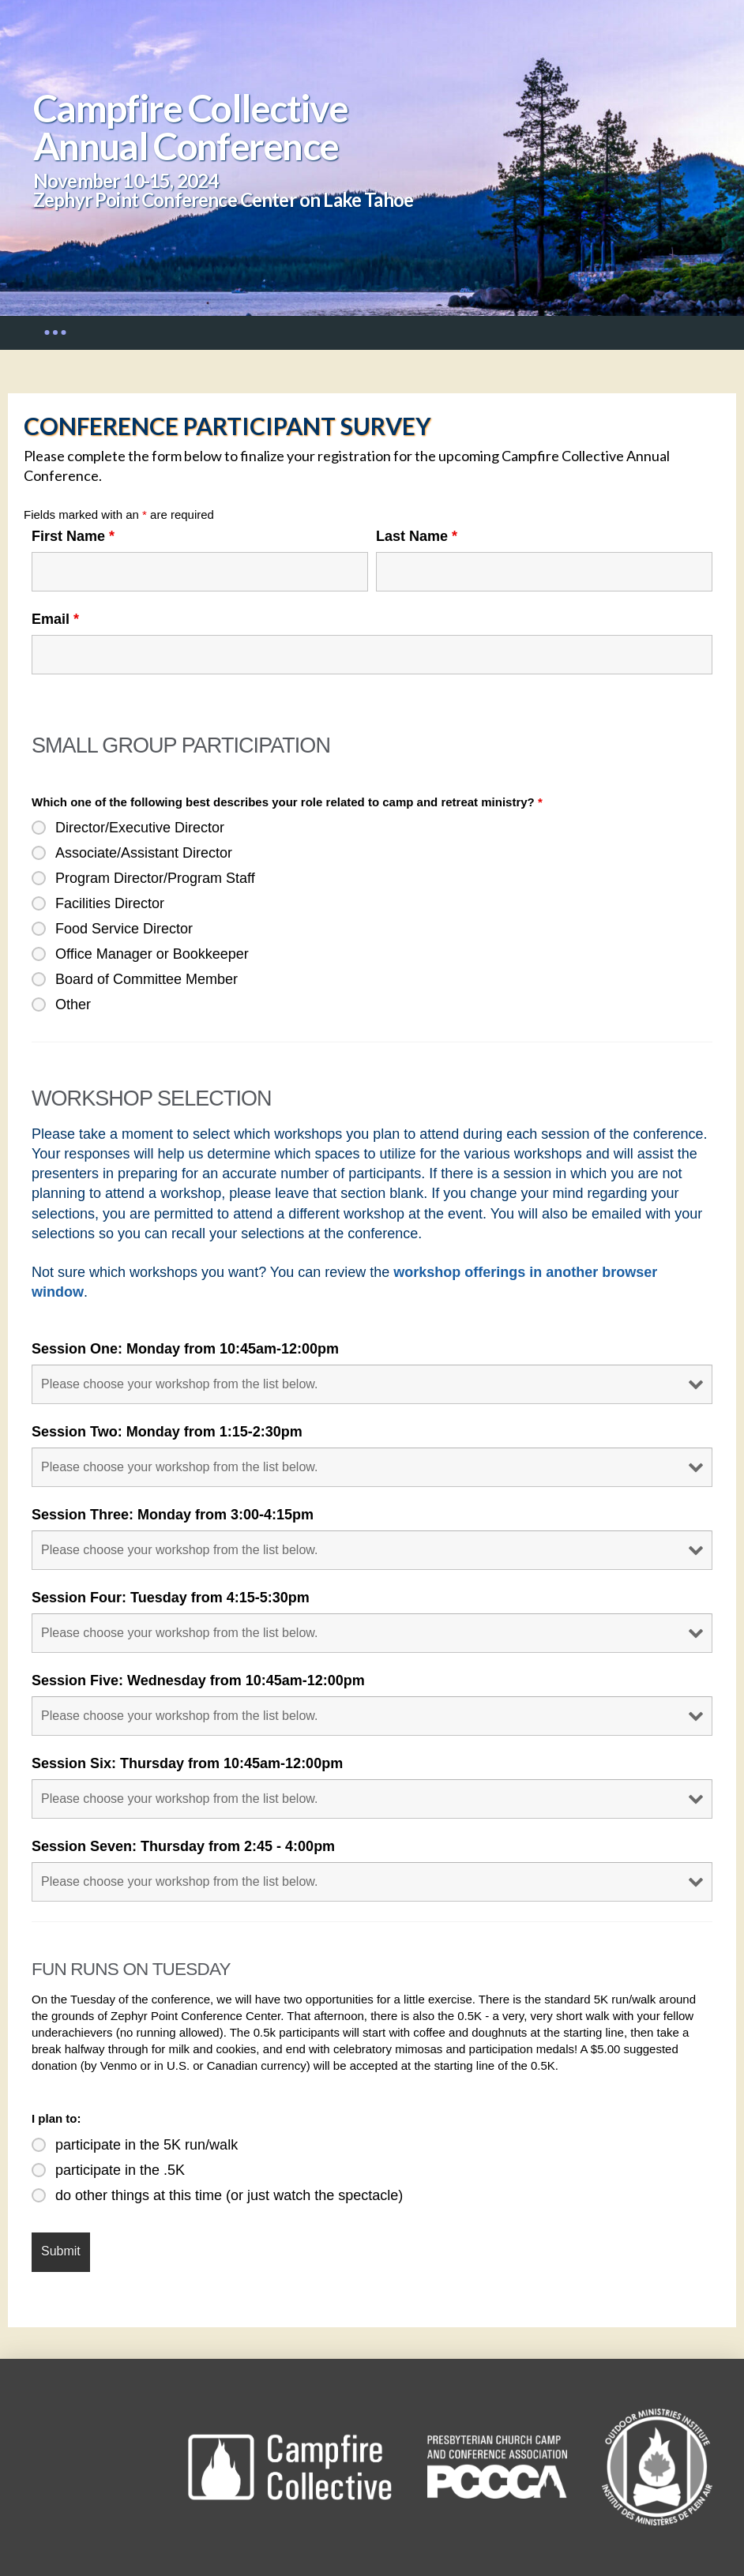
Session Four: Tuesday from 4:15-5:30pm (171, 1597)
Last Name (416, 536)
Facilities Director (109, 903)
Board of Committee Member (146, 979)
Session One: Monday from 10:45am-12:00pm (185, 1349)
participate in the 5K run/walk (146, 2145)
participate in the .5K (120, 2170)
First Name (73, 536)
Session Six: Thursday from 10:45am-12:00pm (187, 1763)
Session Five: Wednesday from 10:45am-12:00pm (198, 1680)
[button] (55, 332)
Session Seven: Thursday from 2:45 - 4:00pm (183, 1846)
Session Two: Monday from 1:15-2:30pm (167, 1432)
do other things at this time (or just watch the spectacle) (229, 2195)
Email (55, 619)
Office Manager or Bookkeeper (152, 954)
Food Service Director (124, 929)
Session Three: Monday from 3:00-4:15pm (173, 1515)
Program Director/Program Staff (155, 878)
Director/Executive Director (139, 828)
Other (73, 1004)
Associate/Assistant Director (143, 853)
